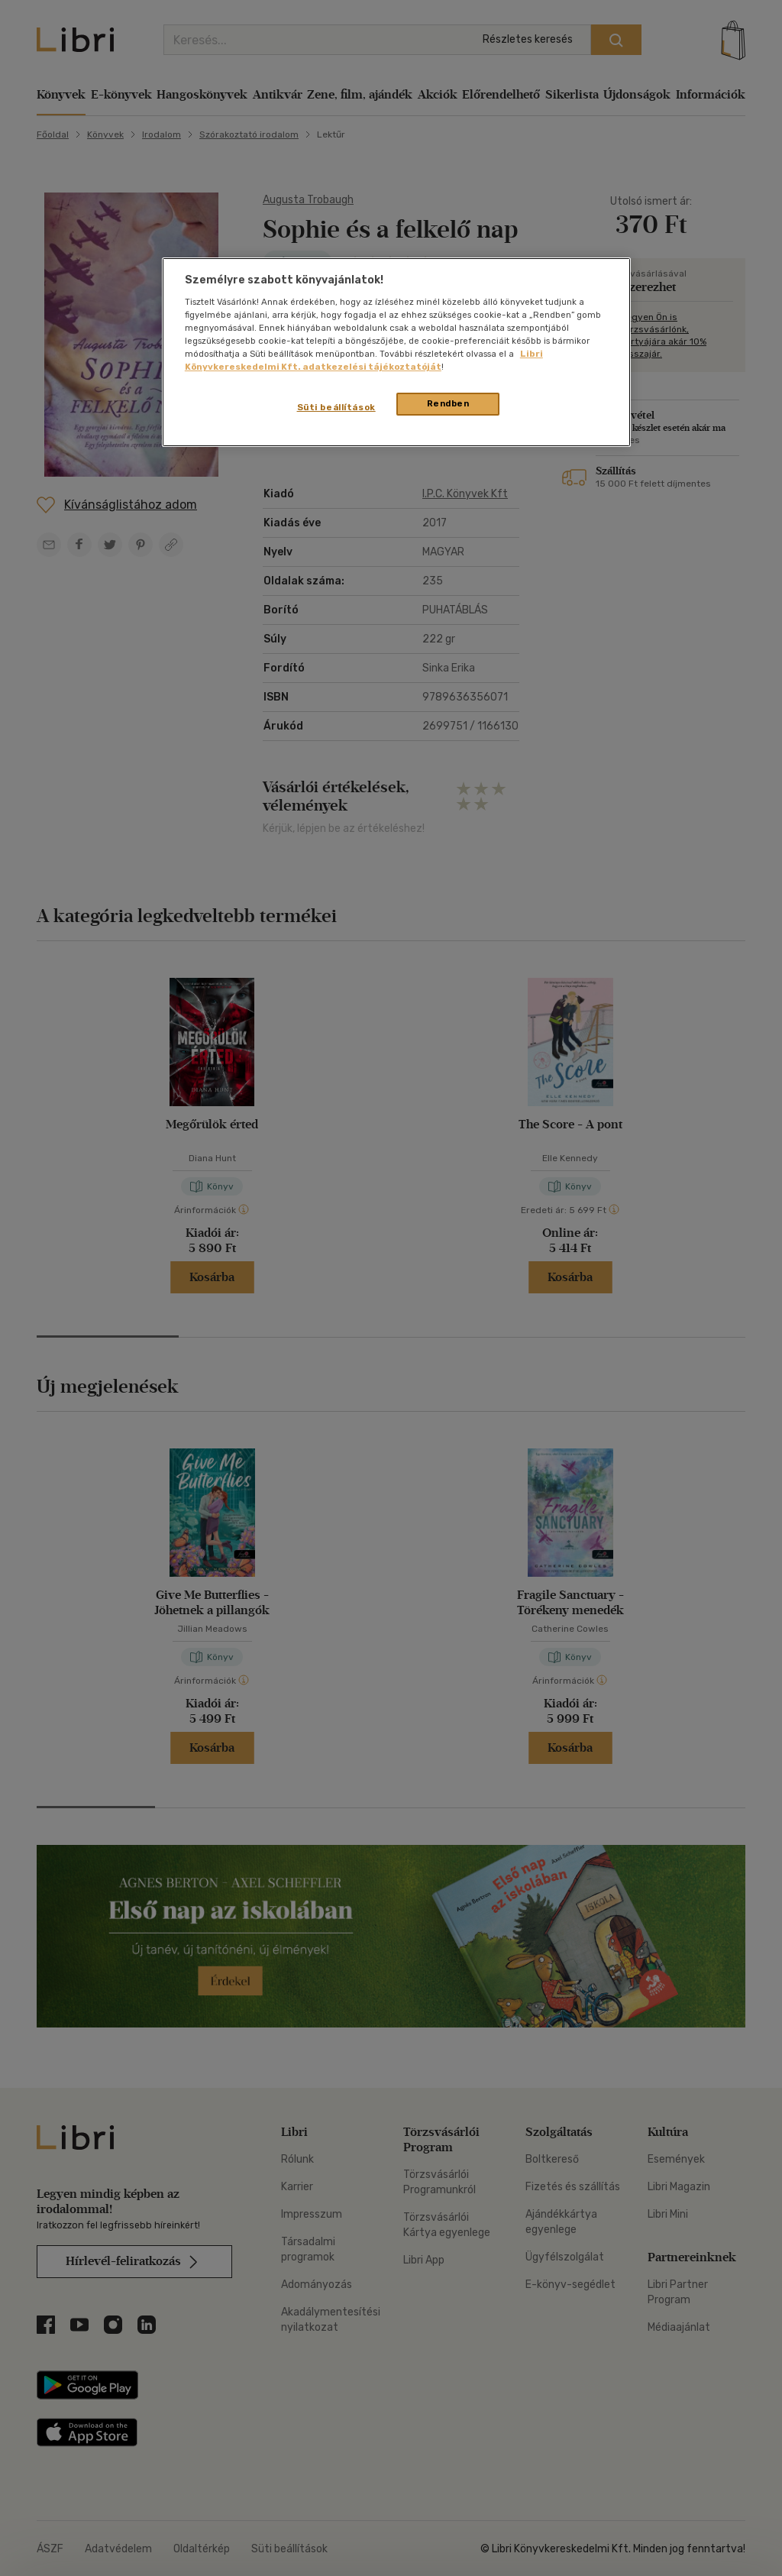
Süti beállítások (336, 407)
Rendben (448, 403)
